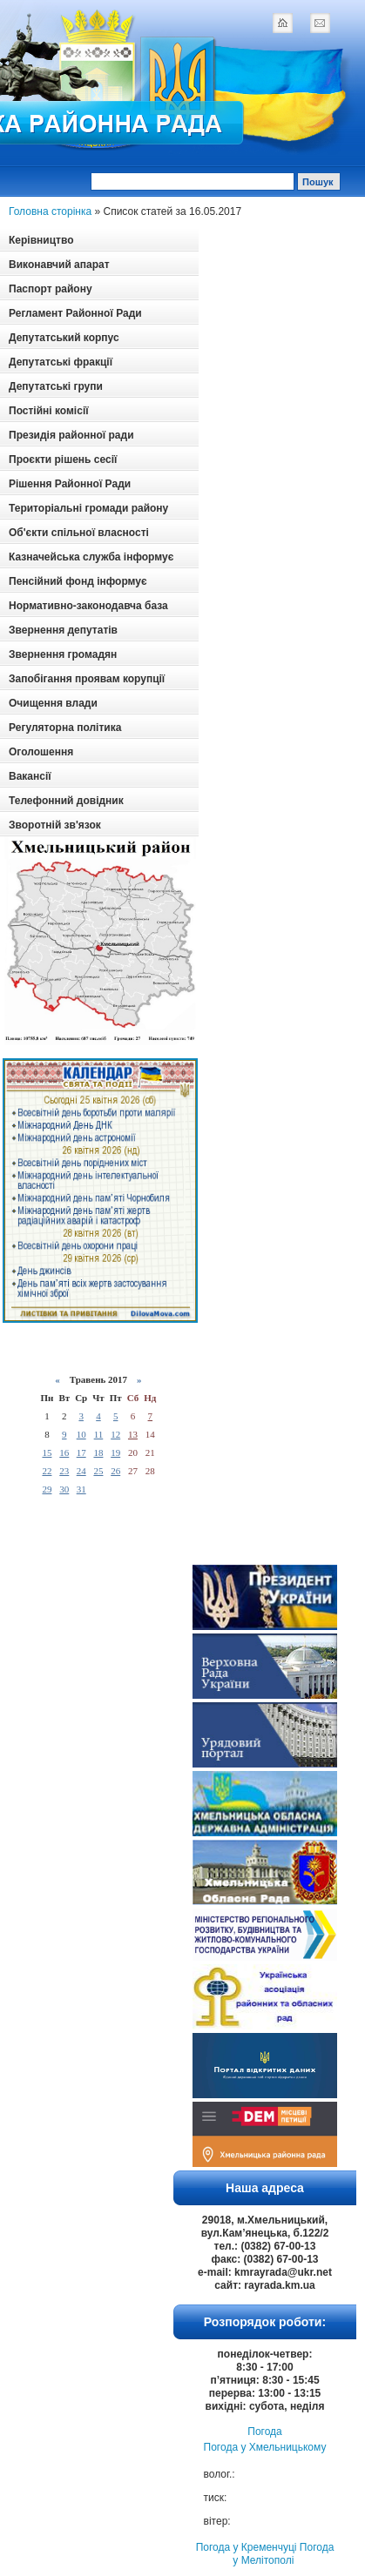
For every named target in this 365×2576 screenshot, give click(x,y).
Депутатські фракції (60, 362)
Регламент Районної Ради (75, 313)
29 (46, 1489)
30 (64, 1489)
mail (319, 22)
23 (64, 1471)
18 (98, 1452)
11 (99, 1434)
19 (115, 1452)
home (282, 22)
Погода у (265, 2447)
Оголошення (41, 752)
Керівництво (41, 240)
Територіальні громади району (88, 508)
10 (81, 1434)
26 (115, 1471)
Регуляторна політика (65, 727)
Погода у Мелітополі (283, 2553)
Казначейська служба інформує (91, 557)
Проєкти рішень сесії (63, 459)
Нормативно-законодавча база (88, 606)
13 (133, 1434)
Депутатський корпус (64, 338)
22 (46, 1471)
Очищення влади (53, 703)
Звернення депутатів (63, 630)
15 (46, 1452)
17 (81, 1452)
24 (81, 1471)
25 (98, 1471)
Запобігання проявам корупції (87, 679)
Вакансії (30, 776)
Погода (264, 2431)
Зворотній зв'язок (55, 825)
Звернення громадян (63, 654)
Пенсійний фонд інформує (78, 581)
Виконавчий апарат (59, 264)
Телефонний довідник (66, 801)
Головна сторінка (50, 211)
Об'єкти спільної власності (79, 533)
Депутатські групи (56, 386)
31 (81, 1489)
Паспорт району (50, 289)
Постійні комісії (49, 411)
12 (115, 1434)
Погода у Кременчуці (246, 2547)
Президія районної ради (71, 435)
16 (64, 1452)
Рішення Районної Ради (70, 484)
